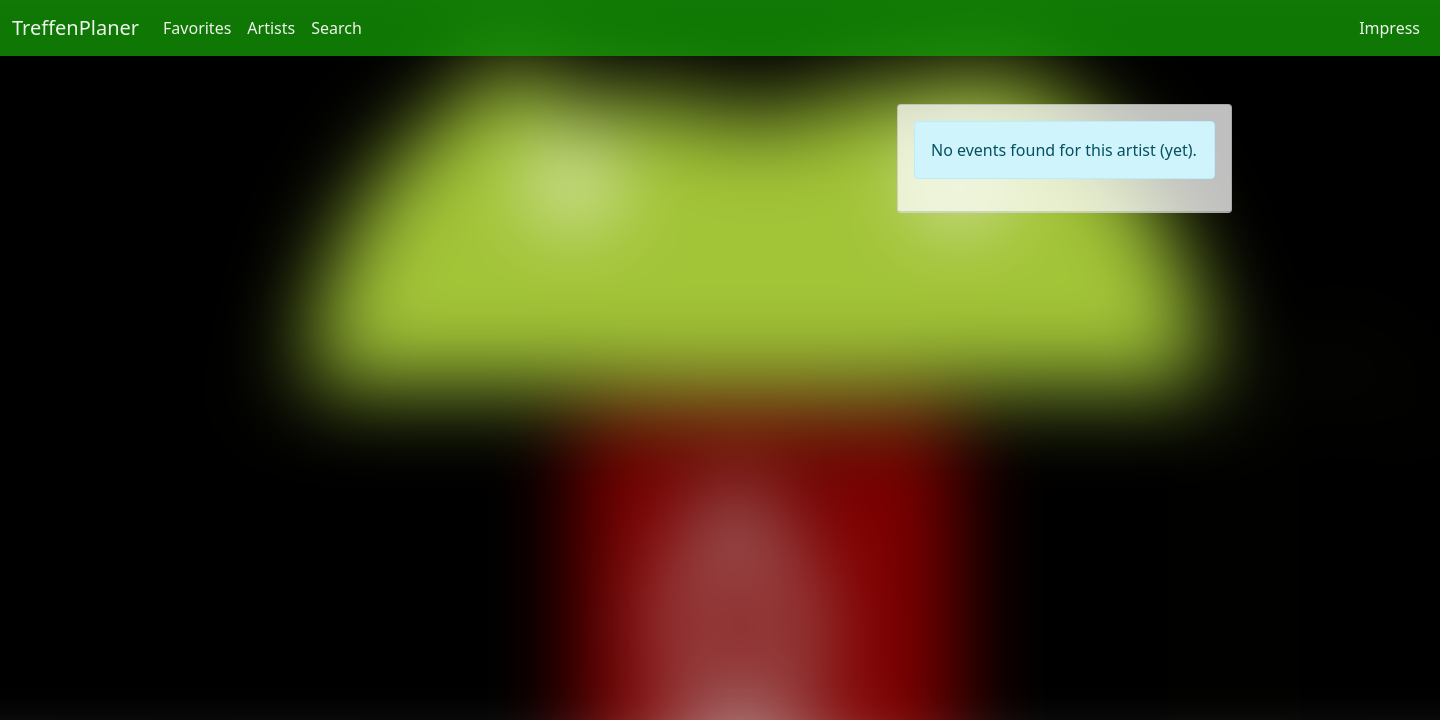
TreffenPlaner (75, 27)
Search (336, 28)
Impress (1389, 28)
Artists (271, 28)
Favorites (197, 28)
